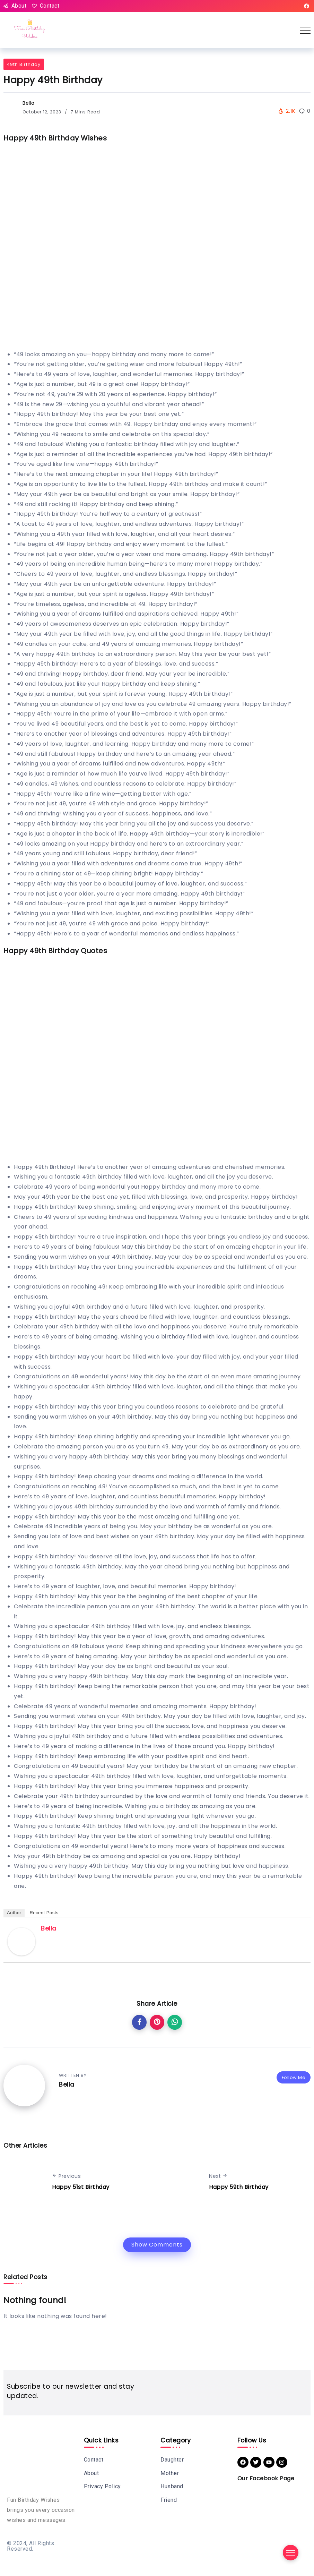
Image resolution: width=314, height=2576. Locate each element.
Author (14, 1912)
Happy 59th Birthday (239, 2187)
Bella (29, 103)
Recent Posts (43, 1912)
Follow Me (294, 2077)
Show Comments (157, 2245)
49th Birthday (24, 64)
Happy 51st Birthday (81, 2187)
